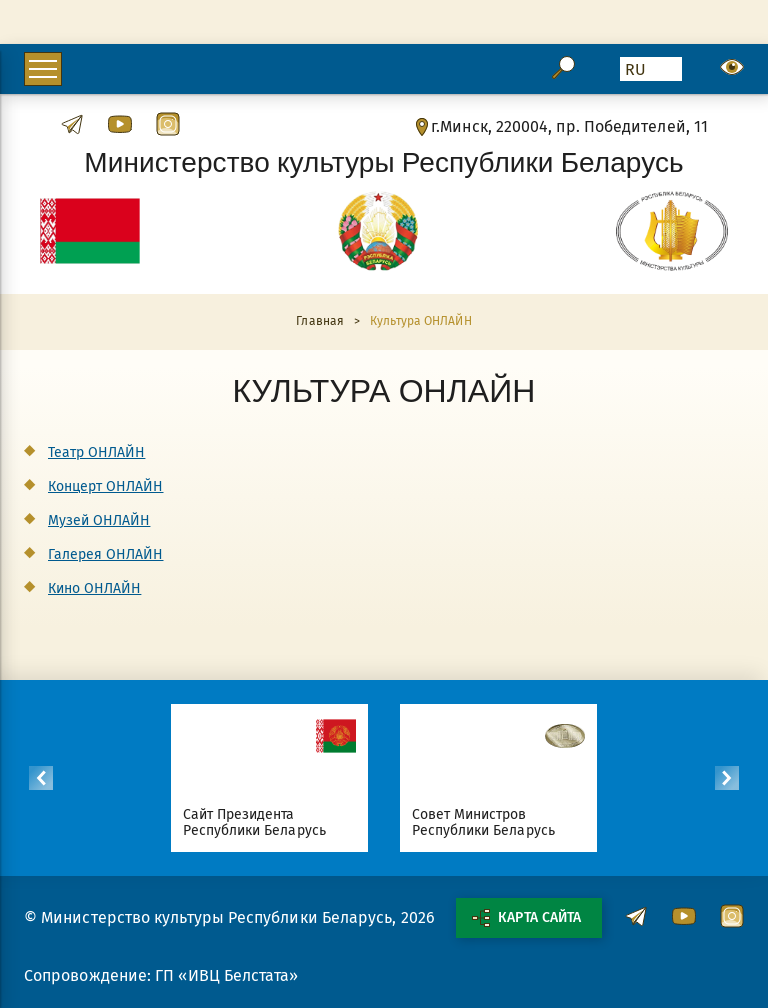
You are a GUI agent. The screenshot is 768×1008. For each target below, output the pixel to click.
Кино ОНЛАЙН (94, 588)
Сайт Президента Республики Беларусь (254, 822)
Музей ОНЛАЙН (99, 520)
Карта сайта (526, 918)
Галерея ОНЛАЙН (106, 554)
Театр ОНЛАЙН (96, 452)
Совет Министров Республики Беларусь (483, 822)
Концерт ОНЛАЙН (106, 486)
